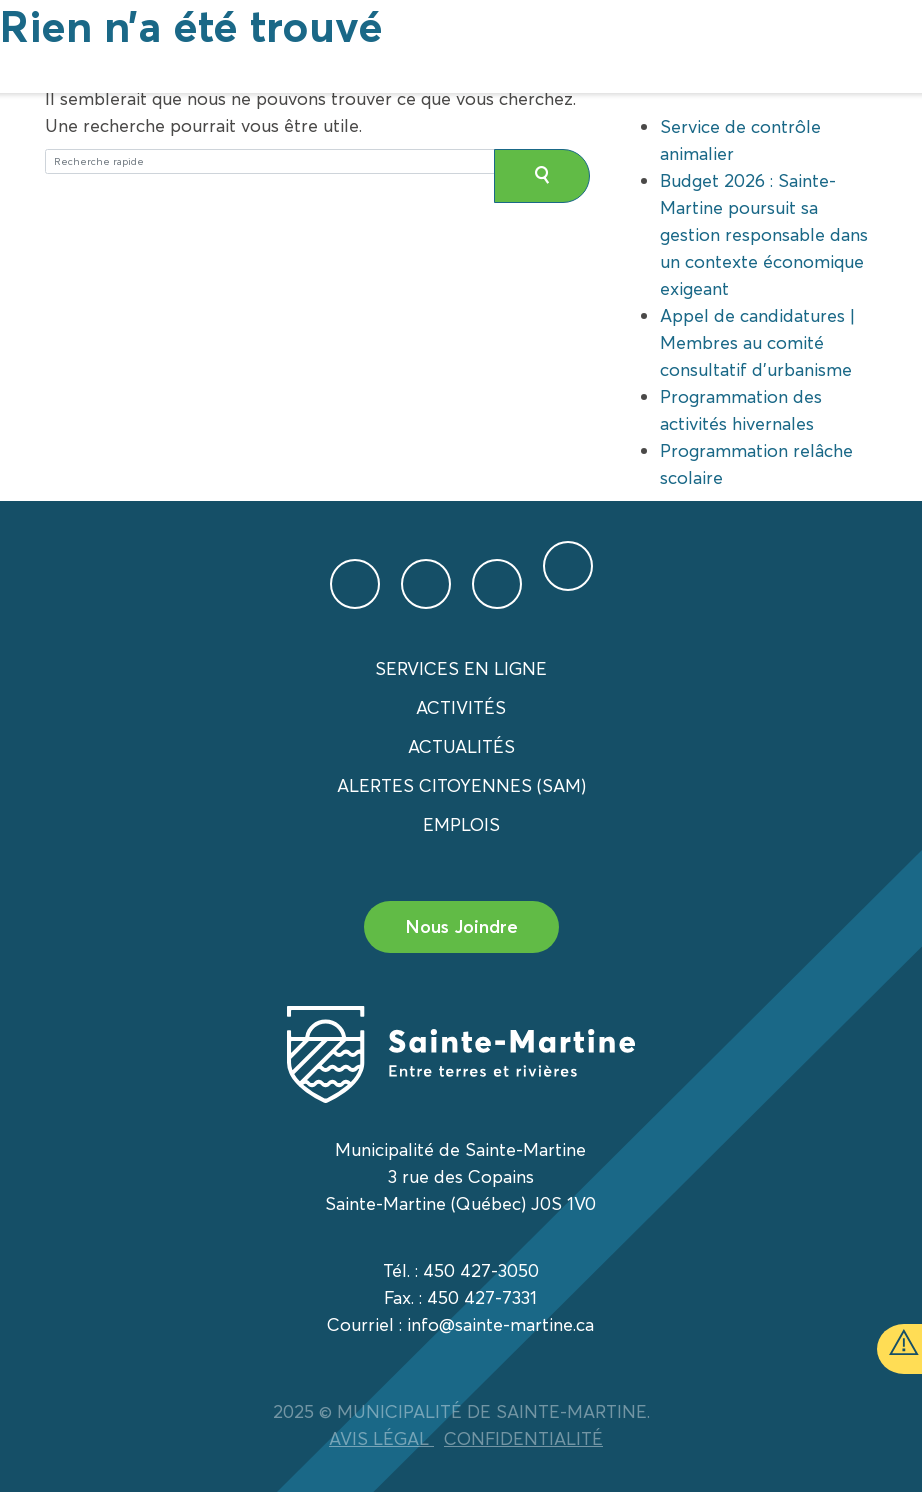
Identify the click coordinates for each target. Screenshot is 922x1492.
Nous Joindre (461, 926)
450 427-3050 (481, 1270)
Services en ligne (461, 668)
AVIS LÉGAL (381, 1438)
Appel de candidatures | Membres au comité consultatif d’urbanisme (757, 342)
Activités (461, 707)
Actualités (461, 746)
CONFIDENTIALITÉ (523, 1438)
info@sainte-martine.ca (500, 1324)
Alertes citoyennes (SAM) (461, 785)
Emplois (461, 824)
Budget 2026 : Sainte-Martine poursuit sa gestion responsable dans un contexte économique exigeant (764, 234)
